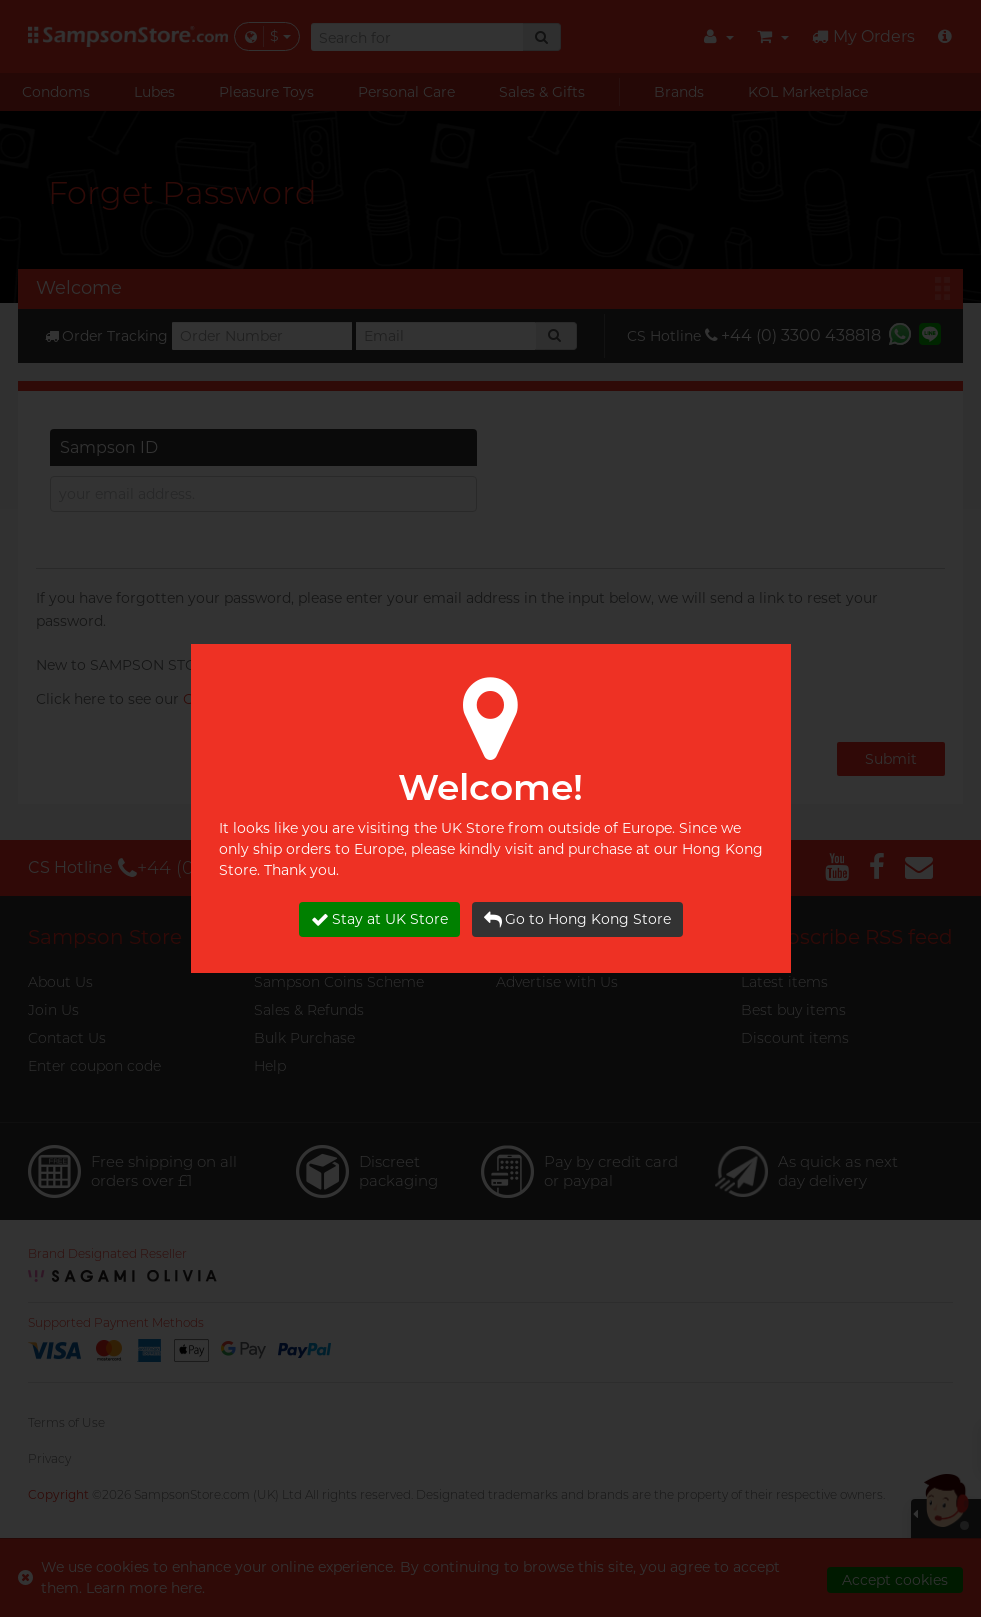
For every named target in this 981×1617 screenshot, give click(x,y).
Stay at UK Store (379, 919)
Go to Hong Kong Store (577, 919)
